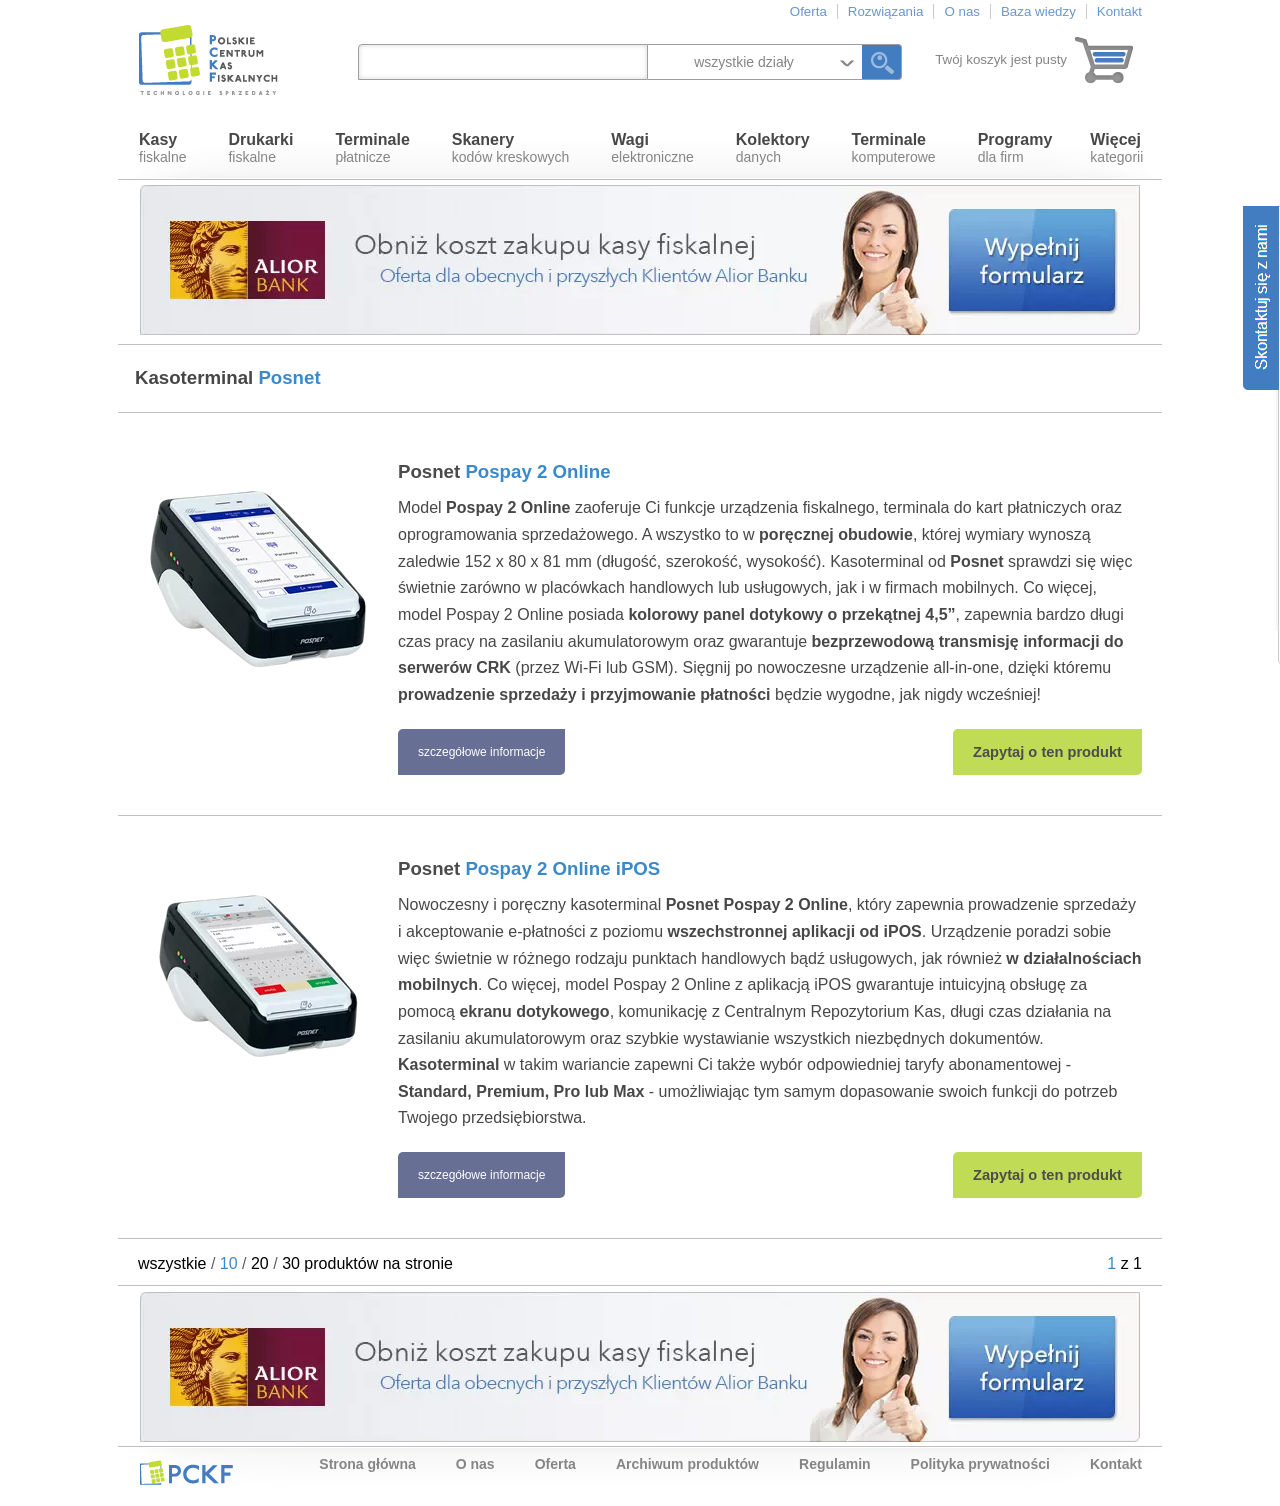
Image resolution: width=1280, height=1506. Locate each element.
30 (291, 1263)
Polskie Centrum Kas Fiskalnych (210, 60)
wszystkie (172, 1263)
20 (260, 1263)
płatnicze (372, 148)
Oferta (808, 11)
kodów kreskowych (511, 148)
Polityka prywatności (980, 1464)
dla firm (1015, 148)
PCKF (186, 1472)
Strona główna (367, 1464)
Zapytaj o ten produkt (1047, 752)
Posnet (504, 471)
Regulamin (835, 1464)
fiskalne (162, 148)
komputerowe (894, 148)
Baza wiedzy (1038, 11)
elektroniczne (652, 148)
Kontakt (1119, 11)
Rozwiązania (886, 11)
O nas (962, 11)
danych (773, 148)
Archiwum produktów (687, 1464)
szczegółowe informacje (481, 752)
